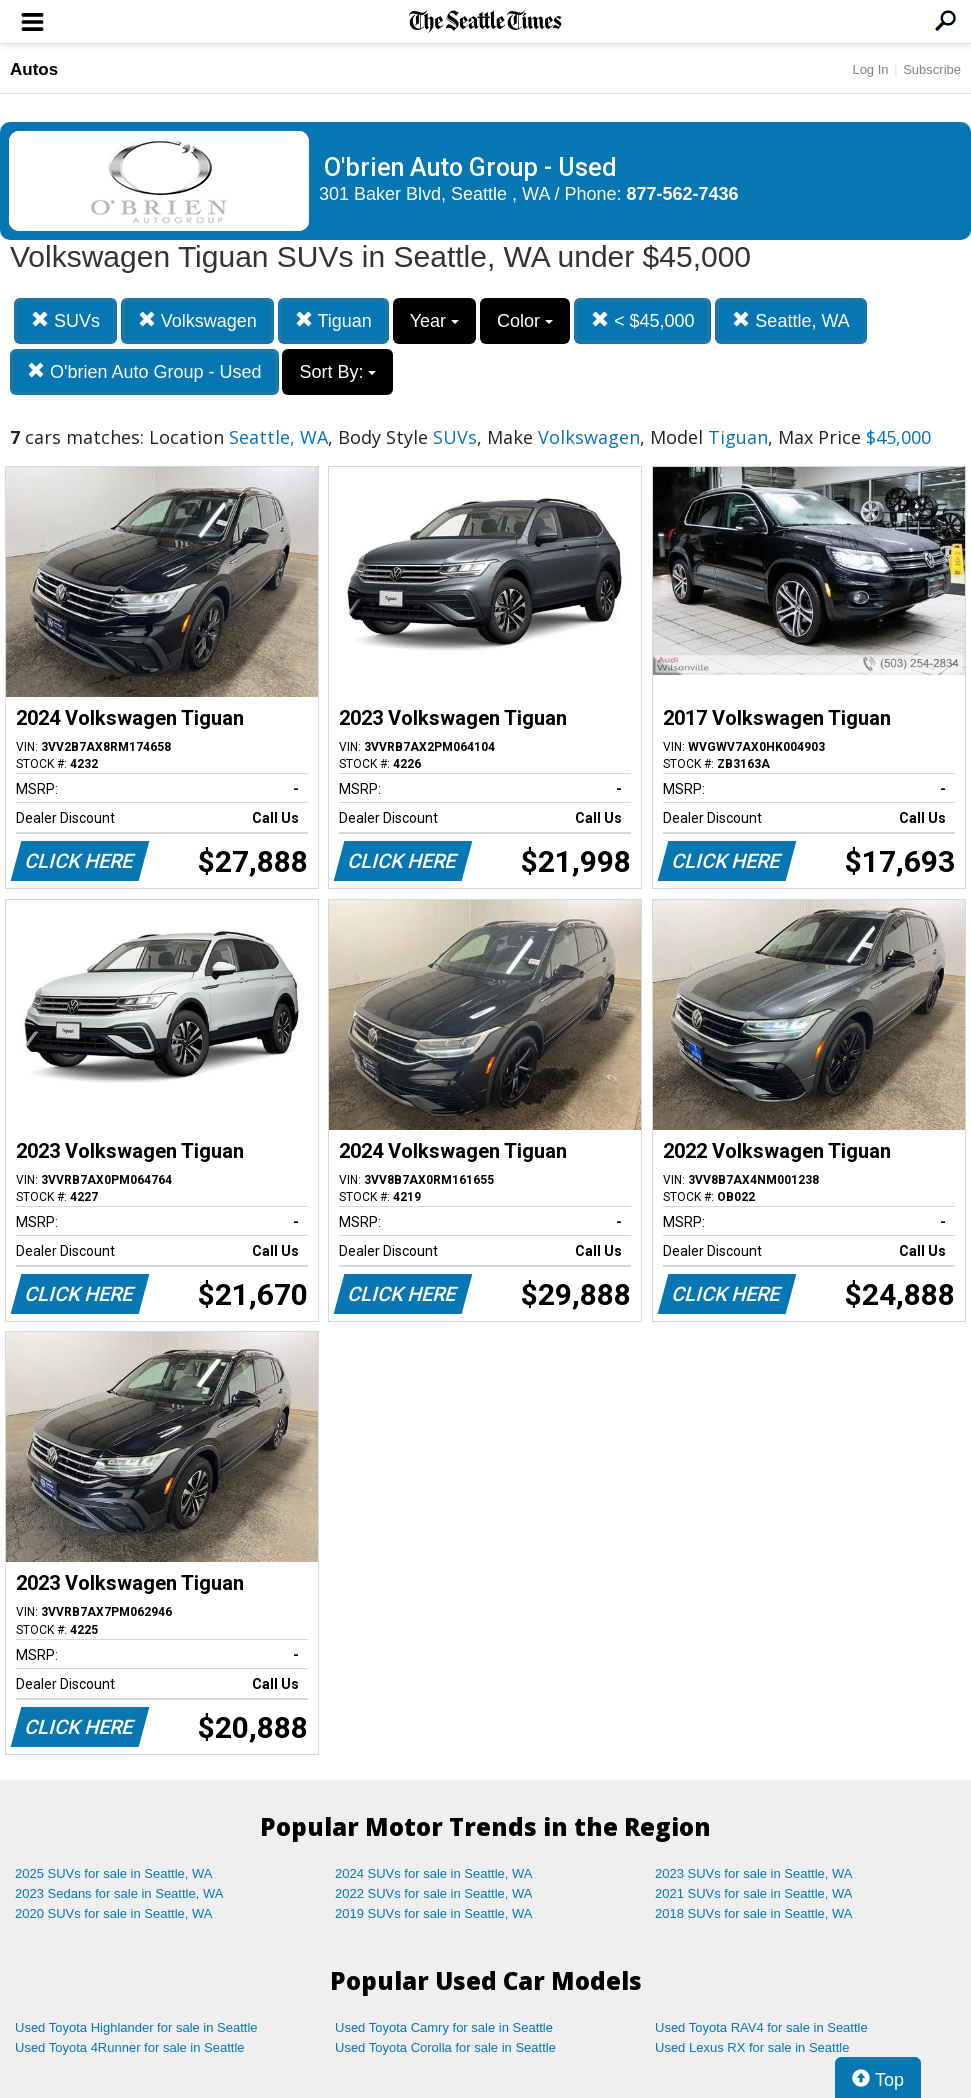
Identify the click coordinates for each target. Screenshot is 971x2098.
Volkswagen (197, 320)
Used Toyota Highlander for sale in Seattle (136, 2027)
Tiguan (333, 320)
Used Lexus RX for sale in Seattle (752, 2047)
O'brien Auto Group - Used (144, 371)
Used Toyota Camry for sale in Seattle (444, 2027)
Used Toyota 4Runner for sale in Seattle (130, 2047)
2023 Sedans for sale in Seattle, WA (119, 1893)
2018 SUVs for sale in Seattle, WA (754, 1913)
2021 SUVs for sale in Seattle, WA (754, 1893)
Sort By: (337, 372)
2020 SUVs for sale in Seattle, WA (114, 1913)
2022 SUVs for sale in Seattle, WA (434, 1893)
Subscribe (932, 69)
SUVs (65, 320)
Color (525, 321)
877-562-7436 (683, 194)
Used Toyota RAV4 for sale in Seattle (761, 2027)
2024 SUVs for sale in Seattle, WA (434, 1873)
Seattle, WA (790, 320)
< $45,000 (643, 320)
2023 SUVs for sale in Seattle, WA (754, 1873)
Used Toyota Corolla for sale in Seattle (445, 2047)
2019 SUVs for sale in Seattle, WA (434, 1913)
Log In (870, 69)
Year (434, 321)
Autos (34, 69)
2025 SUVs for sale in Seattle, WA (114, 1873)
